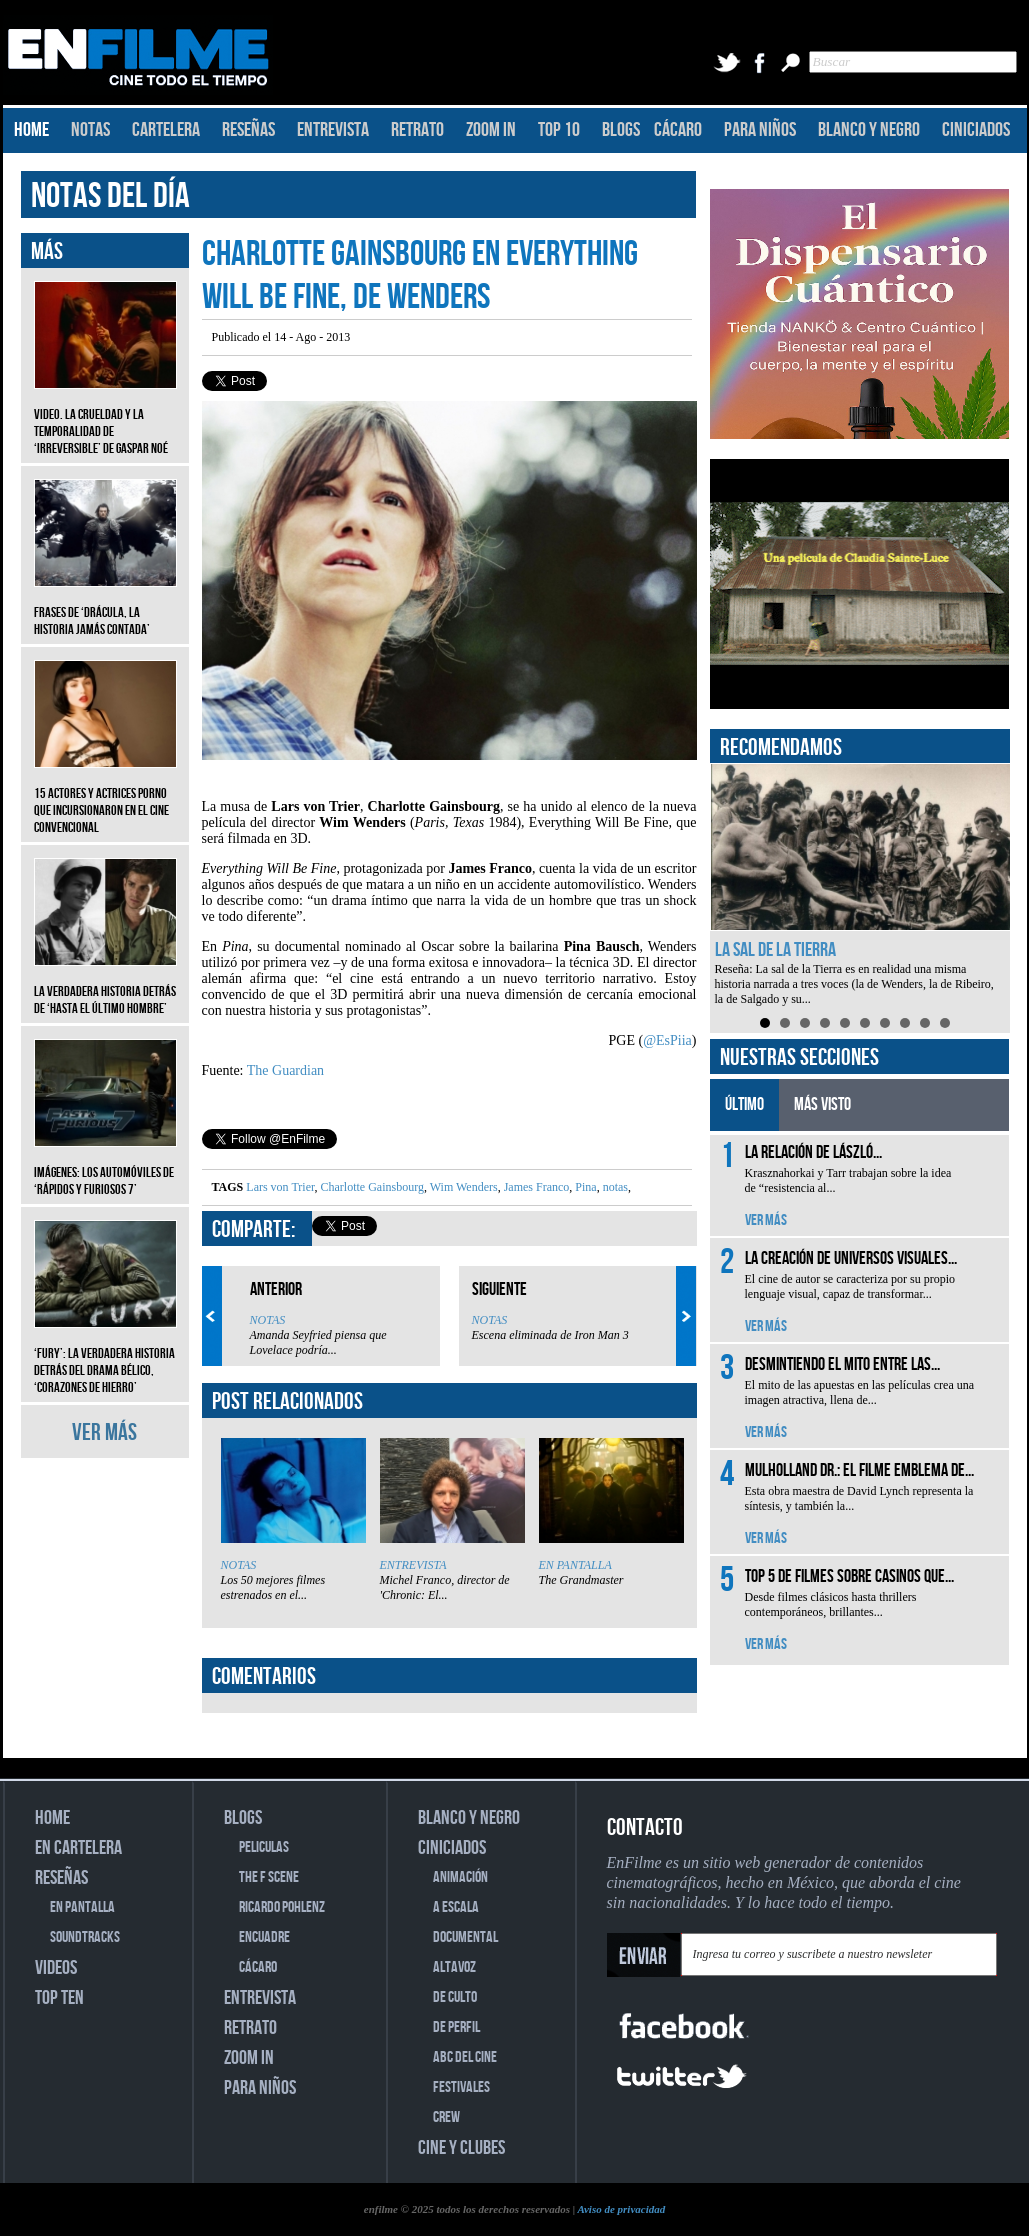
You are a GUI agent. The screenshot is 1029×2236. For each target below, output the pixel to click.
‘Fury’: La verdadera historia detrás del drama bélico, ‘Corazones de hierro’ (105, 1355)
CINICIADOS (976, 130)
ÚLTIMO (744, 1104)
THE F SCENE (269, 1877)
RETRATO (417, 130)
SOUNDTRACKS (85, 1937)
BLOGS (621, 130)
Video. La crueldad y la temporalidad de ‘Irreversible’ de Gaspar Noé (105, 416)
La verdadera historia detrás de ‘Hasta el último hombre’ (105, 985)
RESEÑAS (248, 130)
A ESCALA (456, 1907)
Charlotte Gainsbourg (370, 1187)
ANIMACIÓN (460, 1877)
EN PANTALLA (575, 1565)
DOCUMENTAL (465, 1937)
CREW (446, 2117)
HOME (31, 130)
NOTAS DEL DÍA (110, 196)
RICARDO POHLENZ (282, 1907)
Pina (584, 1187)
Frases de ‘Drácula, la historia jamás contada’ (105, 606)
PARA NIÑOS (760, 130)
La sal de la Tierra (775, 950)
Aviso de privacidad (621, 2209)
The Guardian (285, 1070)
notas (614, 1187)
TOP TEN (59, 1998)
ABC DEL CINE (465, 2057)
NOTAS (90, 130)
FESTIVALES (461, 2087)
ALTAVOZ (454, 1967)
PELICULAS (264, 1847)
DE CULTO (455, 1997)
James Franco (535, 1187)
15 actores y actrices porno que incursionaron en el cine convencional (105, 795)
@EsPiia (667, 1040)
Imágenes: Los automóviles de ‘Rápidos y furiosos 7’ (105, 1166)
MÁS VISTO (822, 1104)
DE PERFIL (456, 2027)
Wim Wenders (462, 1187)
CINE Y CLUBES (461, 2148)
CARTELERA (166, 130)
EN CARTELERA (78, 1848)
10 (945, 1023)
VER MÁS (104, 1432)
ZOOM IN (491, 130)
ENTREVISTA (333, 130)
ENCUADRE (264, 1937)
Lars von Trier (280, 1187)
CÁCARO (678, 130)
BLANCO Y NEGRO (869, 130)
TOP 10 (559, 130)
